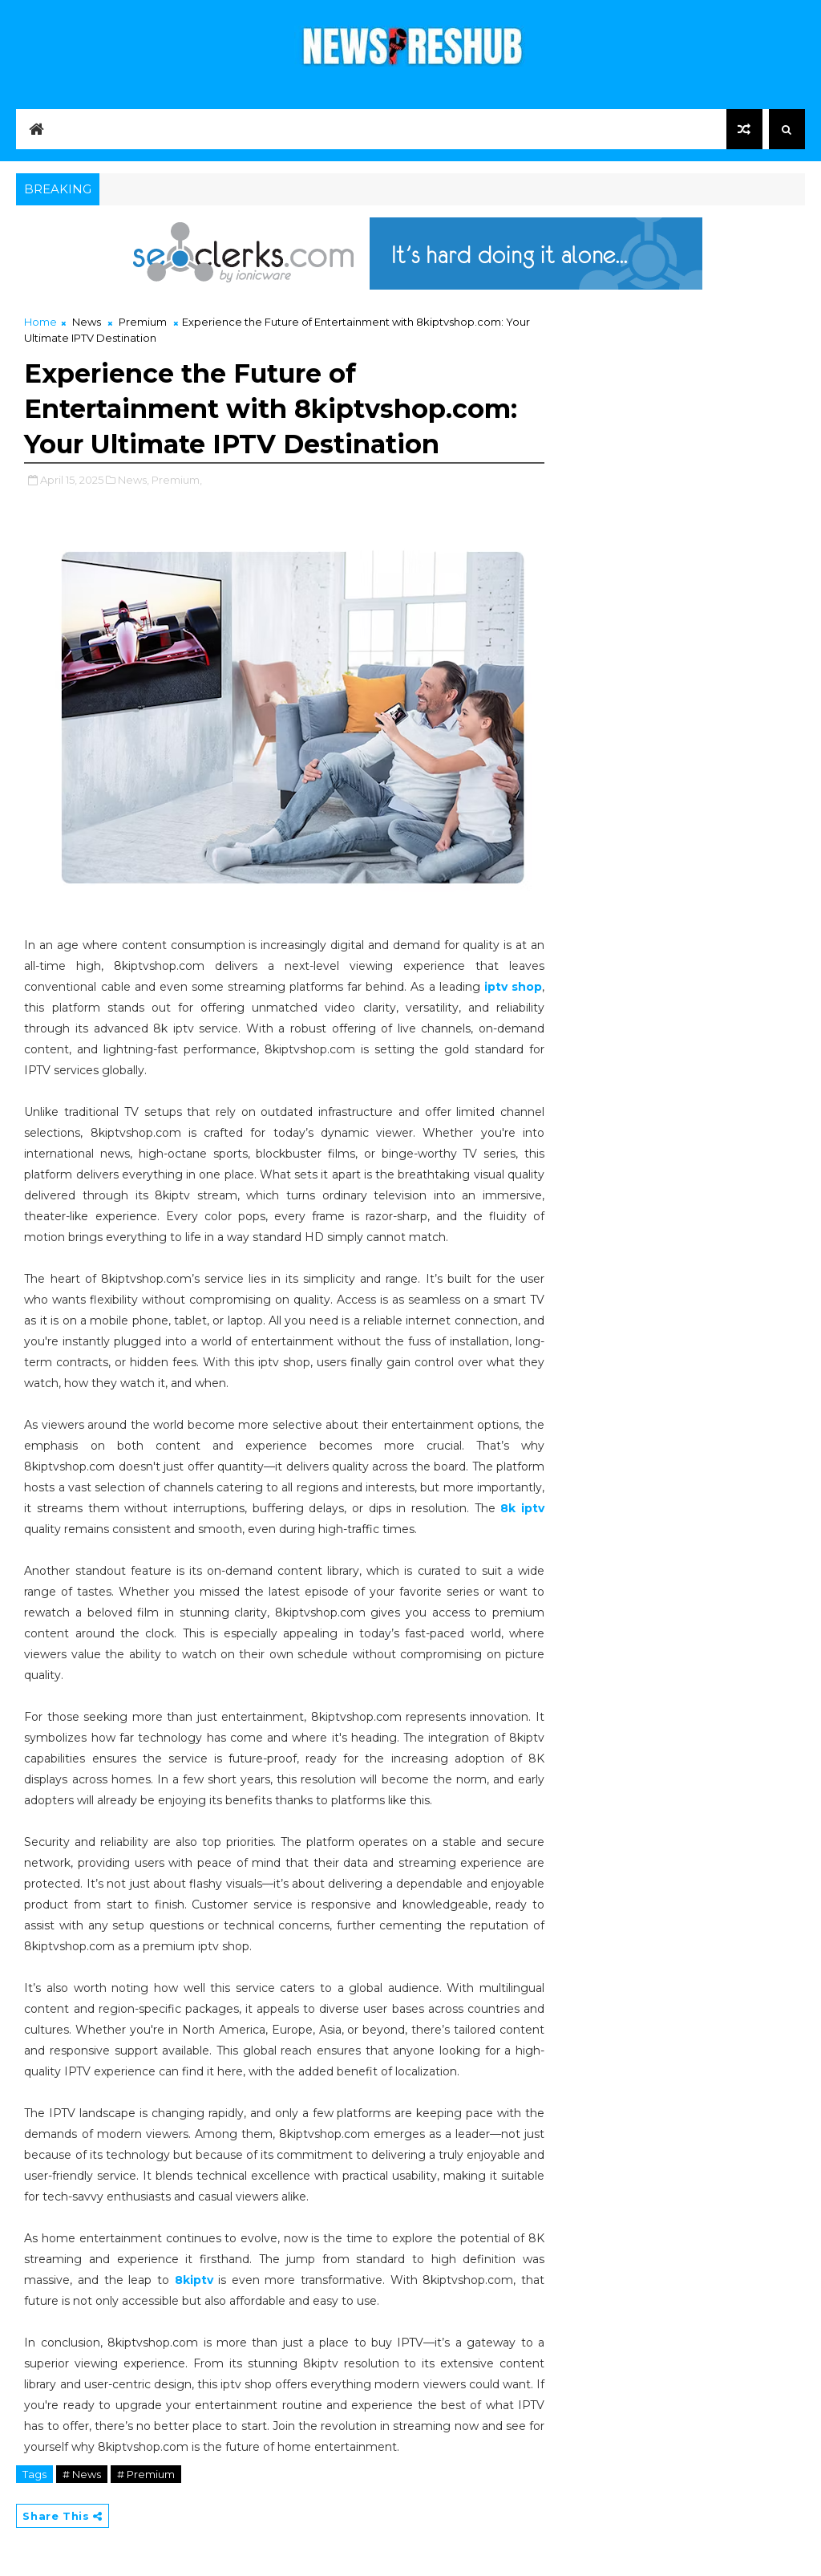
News (86, 321)
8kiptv (197, 2280)
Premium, (177, 479)
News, (133, 479)
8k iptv (522, 1508)
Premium (143, 321)
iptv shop (513, 987)
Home (40, 321)
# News (82, 2474)
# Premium (146, 2474)
